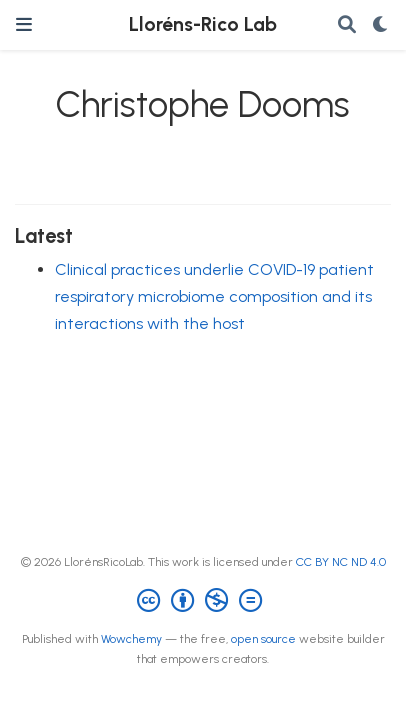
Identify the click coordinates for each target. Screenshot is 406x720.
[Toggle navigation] (24, 24)
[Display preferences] (381, 25)
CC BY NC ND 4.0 (341, 562)
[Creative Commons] (203, 601)
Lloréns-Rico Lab (203, 24)
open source (263, 639)
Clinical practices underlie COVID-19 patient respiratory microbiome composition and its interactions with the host (214, 296)
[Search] (347, 25)
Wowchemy (131, 639)
